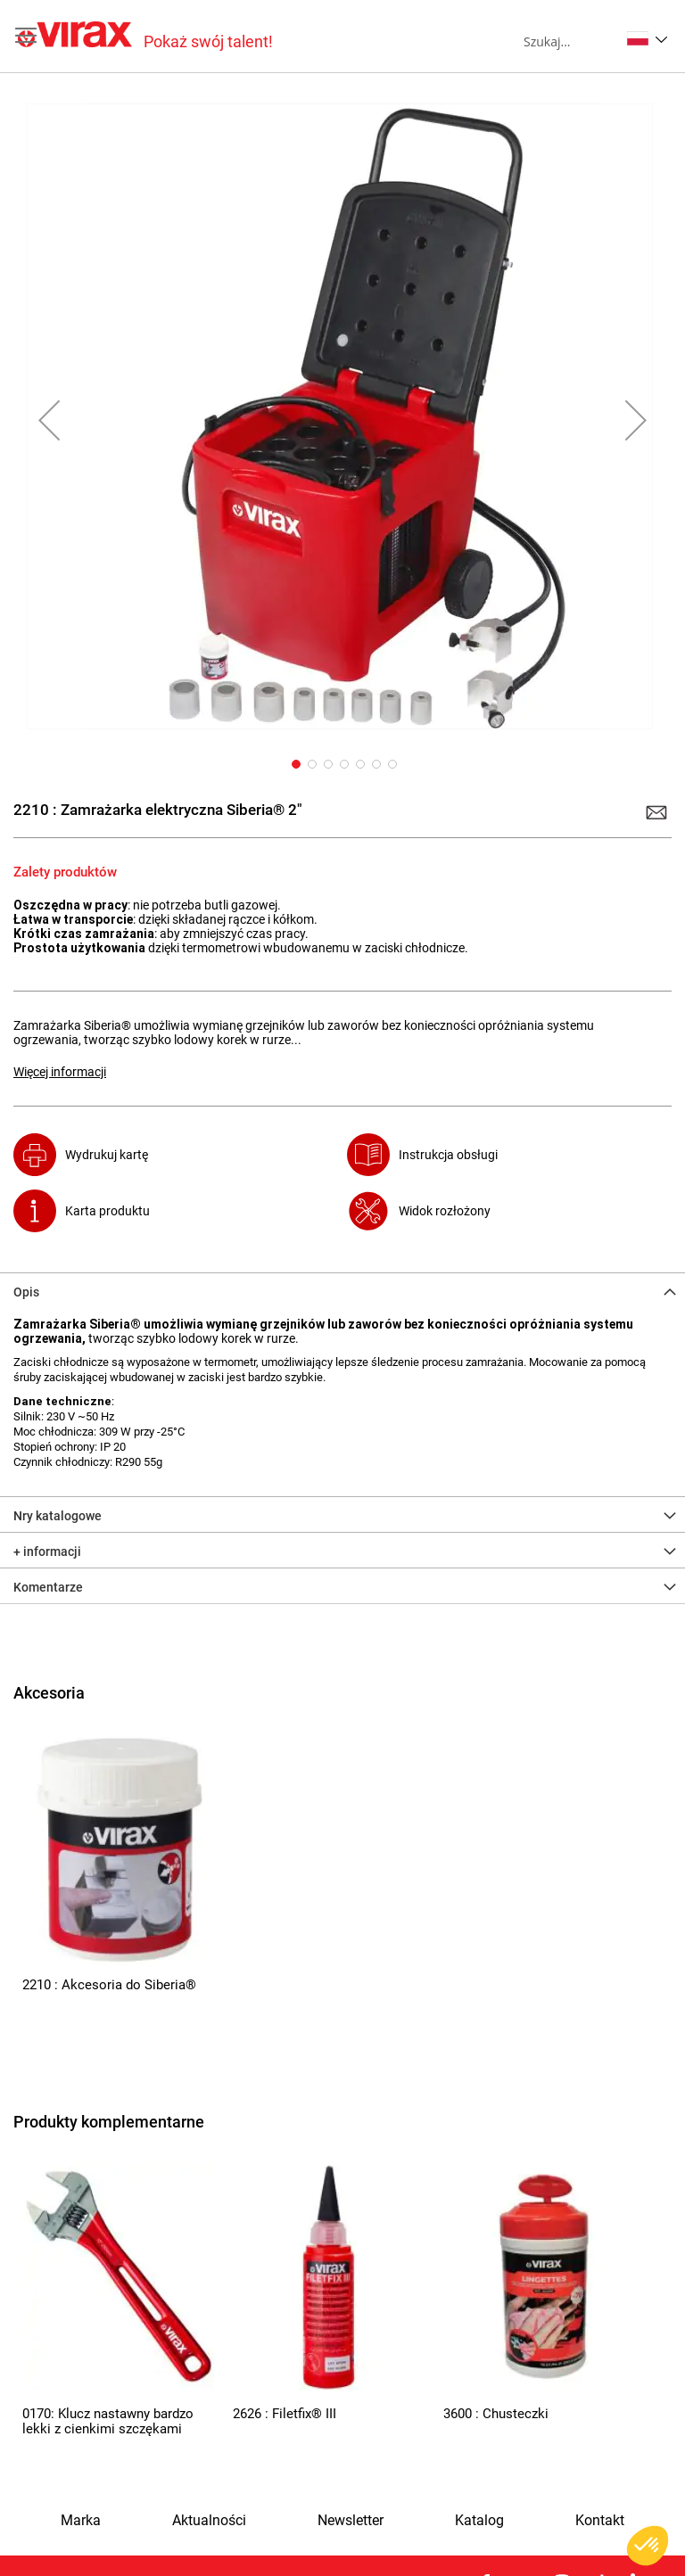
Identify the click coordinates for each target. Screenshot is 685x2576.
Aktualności (209, 2521)
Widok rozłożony (445, 1211)
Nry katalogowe (57, 1516)
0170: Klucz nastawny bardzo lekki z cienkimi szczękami (108, 2421)
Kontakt (599, 2521)
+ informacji (47, 1551)
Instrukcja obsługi (448, 1155)
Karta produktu (107, 1211)
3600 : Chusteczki (496, 2414)
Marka (81, 2521)
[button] (647, 38)
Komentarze (48, 1587)
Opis (26, 1292)
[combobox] (571, 41)
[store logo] (145, 36)
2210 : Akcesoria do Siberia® (109, 1985)
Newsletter (351, 2521)
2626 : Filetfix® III (284, 2414)
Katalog (479, 2521)
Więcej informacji (59, 1072)
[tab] (342, 1290)
